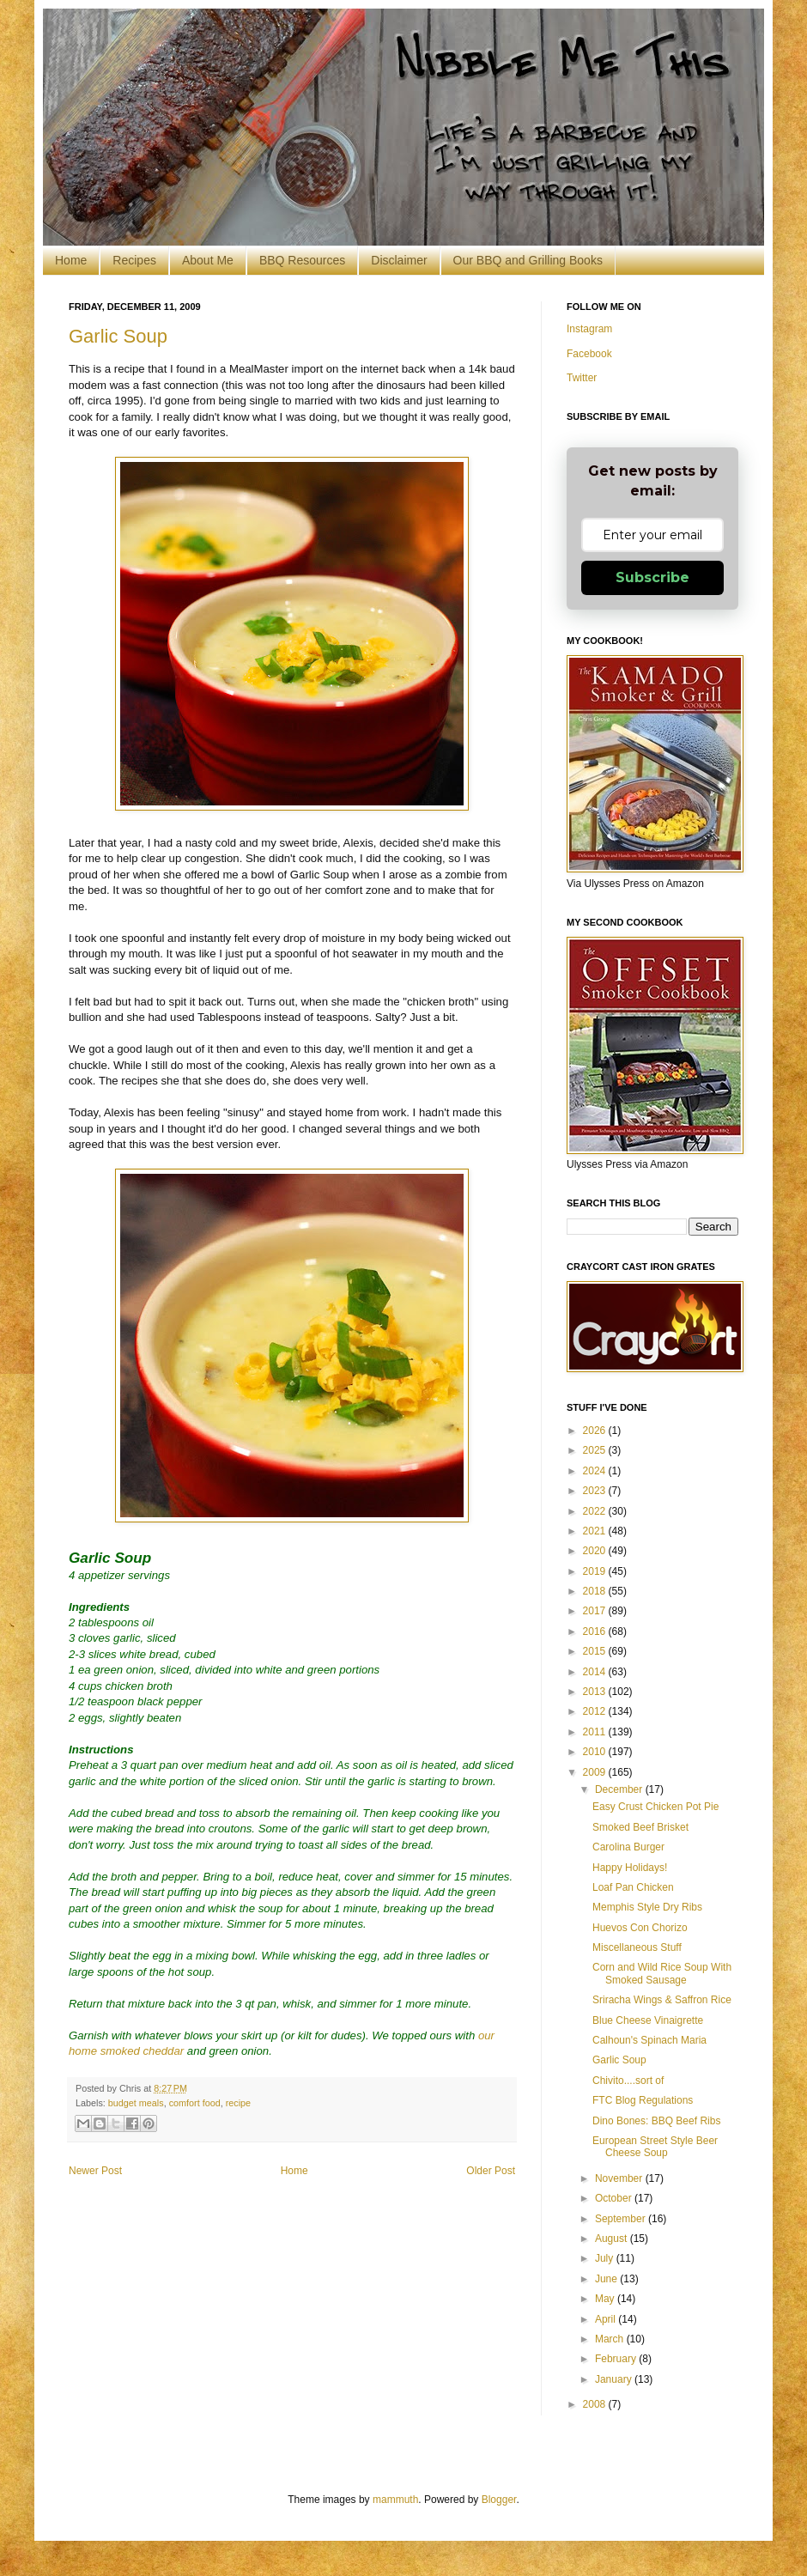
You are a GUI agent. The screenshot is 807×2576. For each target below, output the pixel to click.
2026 (596, 1431)
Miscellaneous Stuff (637, 1947)
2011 (596, 1732)
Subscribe (652, 577)
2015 (596, 1651)
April (606, 2319)
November (620, 2178)
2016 (596, 1631)
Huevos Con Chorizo (640, 1928)
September (621, 2219)
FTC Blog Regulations (642, 2100)
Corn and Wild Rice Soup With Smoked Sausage (661, 1973)
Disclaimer (399, 260)
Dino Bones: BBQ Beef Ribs (656, 2121)
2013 (596, 1692)
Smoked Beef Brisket (640, 1827)
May (606, 2299)
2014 (596, 1672)
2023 (596, 1491)
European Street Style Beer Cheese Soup (655, 2147)
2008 (596, 2404)
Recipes (134, 260)
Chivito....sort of (628, 2081)
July (605, 2258)
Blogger (499, 2500)
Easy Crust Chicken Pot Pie (655, 1807)
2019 (596, 1571)
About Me (208, 260)
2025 (596, 1450)
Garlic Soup (118, 336)
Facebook (589, 354)
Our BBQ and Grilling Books (528, 260)
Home (71, 260)
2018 (596, 1591)
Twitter (582, 378)
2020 (596, 1551)
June (607, 2279)
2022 (596, 1511)
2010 (596, 1752)
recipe (238, 2103)
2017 (596, 1611)
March (611, 2339)
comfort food (195, 2103)
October (614, 2198)
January (614, 2379)
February (617, 2359)
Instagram (589, 329)
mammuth (395, 2500)
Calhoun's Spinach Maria (649, 2040)
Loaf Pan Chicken (633, 1887)
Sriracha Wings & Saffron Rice (661, 2000)
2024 (596, 1471)
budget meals (136, 2103)
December (620, 1789)
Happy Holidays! (629, 1868)
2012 (596, 1711)
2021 (596, 1531)
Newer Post (95, 2171)
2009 (596, 1772)
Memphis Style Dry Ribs (647, 1907)
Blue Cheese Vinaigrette (647, 2020)
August (612, 2239)
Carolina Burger (628, 1847)
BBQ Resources (302, 260)
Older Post (490, 2171)
